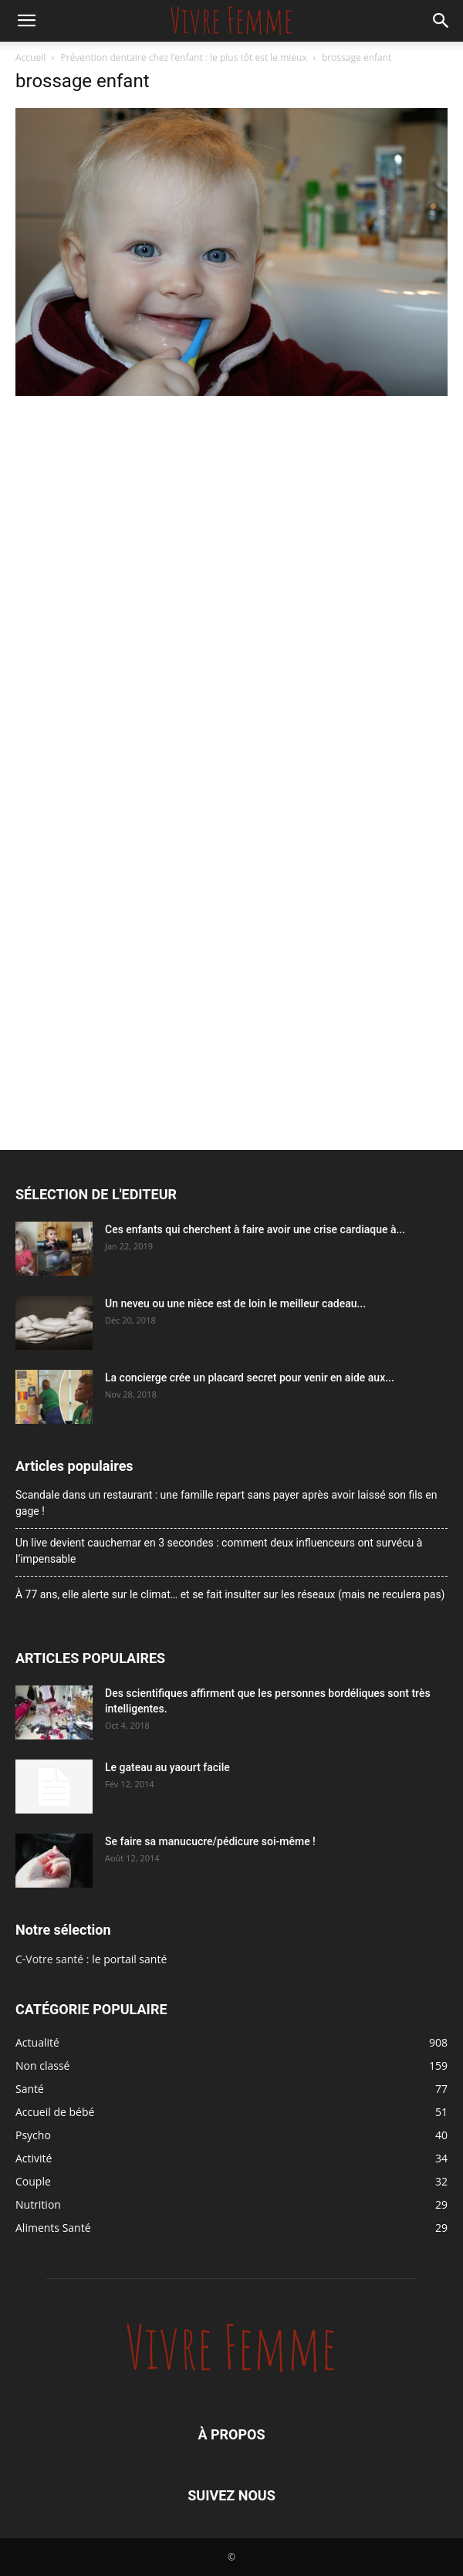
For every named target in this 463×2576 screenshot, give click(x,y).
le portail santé (129, 1959)
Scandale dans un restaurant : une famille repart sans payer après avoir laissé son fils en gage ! (226, 1503)
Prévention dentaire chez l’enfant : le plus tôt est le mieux (184, 57)
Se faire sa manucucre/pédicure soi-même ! (210, 1841)
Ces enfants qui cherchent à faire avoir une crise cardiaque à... (255, 1229)
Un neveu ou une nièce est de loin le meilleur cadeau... (235, 1303)
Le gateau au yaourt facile (167, 1767)
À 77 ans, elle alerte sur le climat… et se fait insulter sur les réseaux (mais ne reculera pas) (230, 1594)
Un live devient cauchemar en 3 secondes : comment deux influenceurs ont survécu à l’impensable (218, 1550)
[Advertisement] (231, 516)
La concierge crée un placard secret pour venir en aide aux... (249, 1377)
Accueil (30, 57)
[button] (26, 21)
